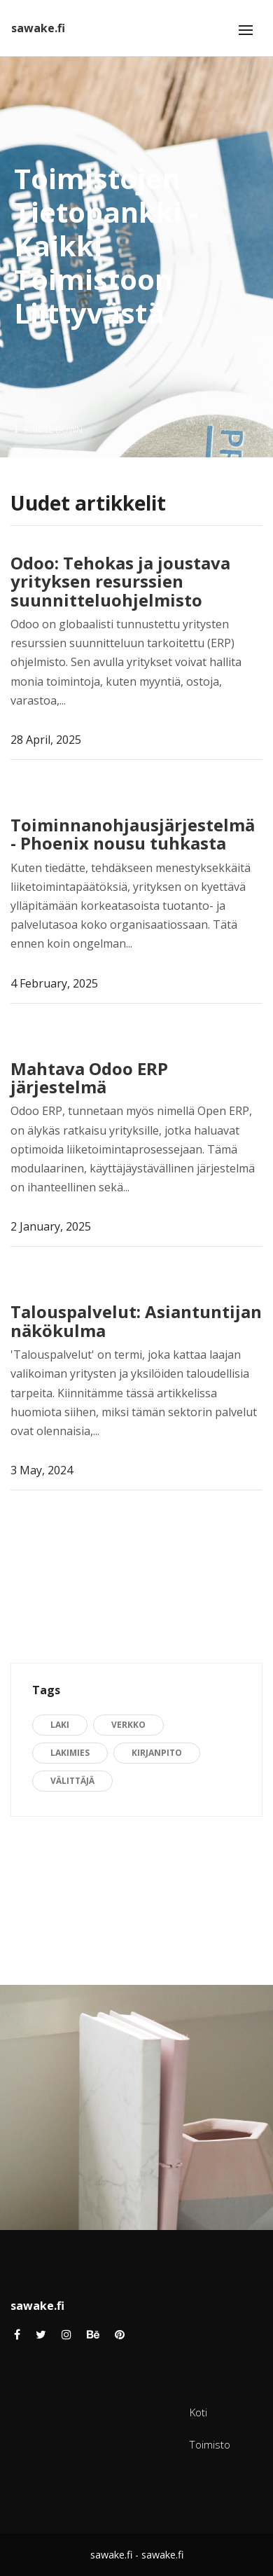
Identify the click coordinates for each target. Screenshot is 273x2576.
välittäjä (72, 1781)
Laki (59, 1725)
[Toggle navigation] (246, 30)
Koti (198, 2412)
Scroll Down (48, 430)
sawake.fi (38, 28)
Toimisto (210, 2444)
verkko (128, 1725)
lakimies (70, 1753)
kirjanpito (157, 1753)
